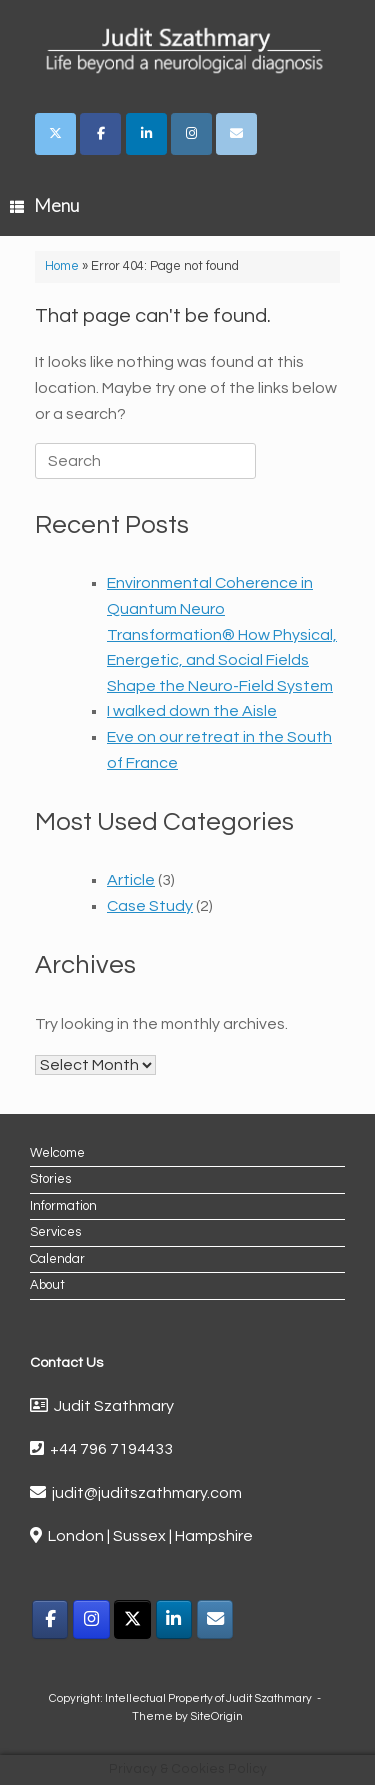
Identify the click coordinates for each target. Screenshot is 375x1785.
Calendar (57, 1259)
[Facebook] (50, 1619)
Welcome (57, 1153)
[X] (132, 1619)
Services (55, 1232)
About (47, 1285)
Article (131, 880)
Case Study (150, 906)
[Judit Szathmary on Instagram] (191, 134)
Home (62, 266)
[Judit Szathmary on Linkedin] (146, 134)
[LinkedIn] (174, 1619)
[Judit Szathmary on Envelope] (236, 134)
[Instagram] (91, 1619)
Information (63, 1206)
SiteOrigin (216, 1716)
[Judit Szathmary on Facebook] (100, 134)
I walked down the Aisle (192, 711)
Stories (50, 1179)
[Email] (215, 1619)
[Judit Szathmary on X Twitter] (55, 134)
